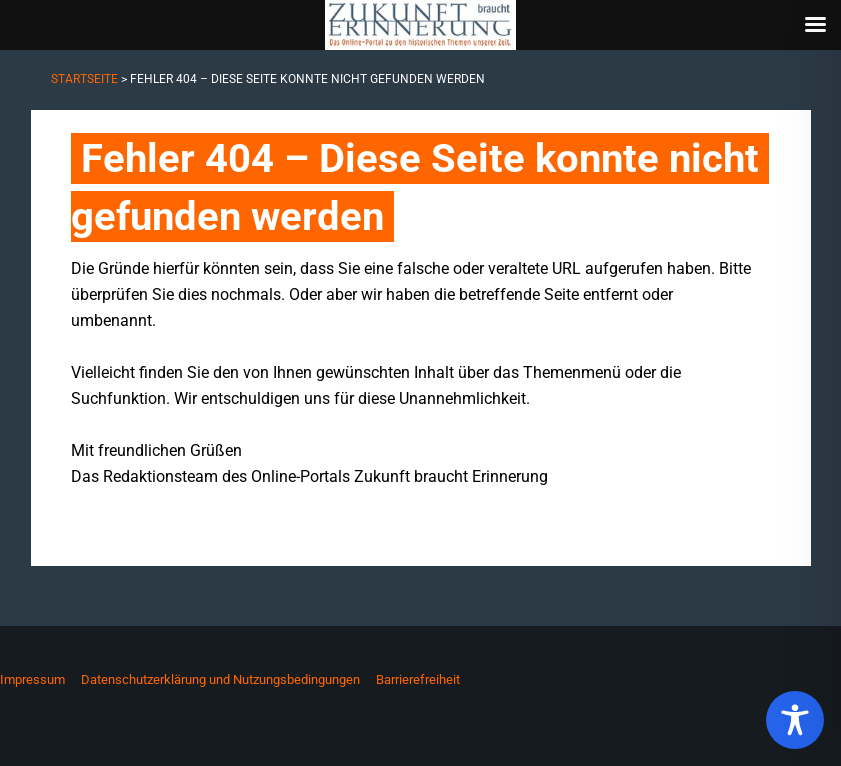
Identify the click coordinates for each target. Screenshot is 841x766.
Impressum (32, 679)
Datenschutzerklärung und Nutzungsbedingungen (220, 679)
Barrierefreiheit (418, 679)
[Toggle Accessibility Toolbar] (795, 720)
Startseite (84, 79)
